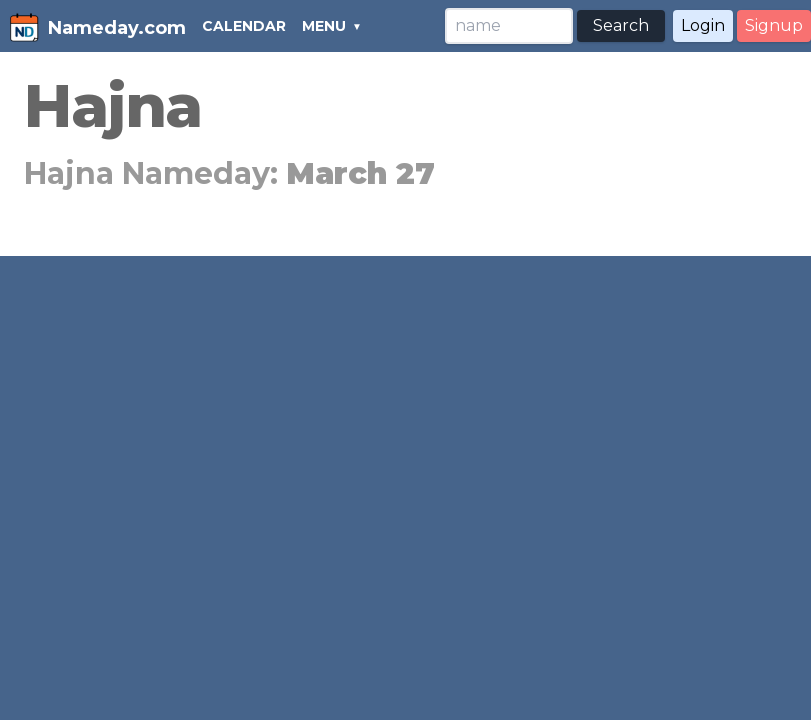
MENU (324, 26)
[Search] (509, 26)
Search (621, 25)
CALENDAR (244, 26)
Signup (774, 25)
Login (703, 25)
